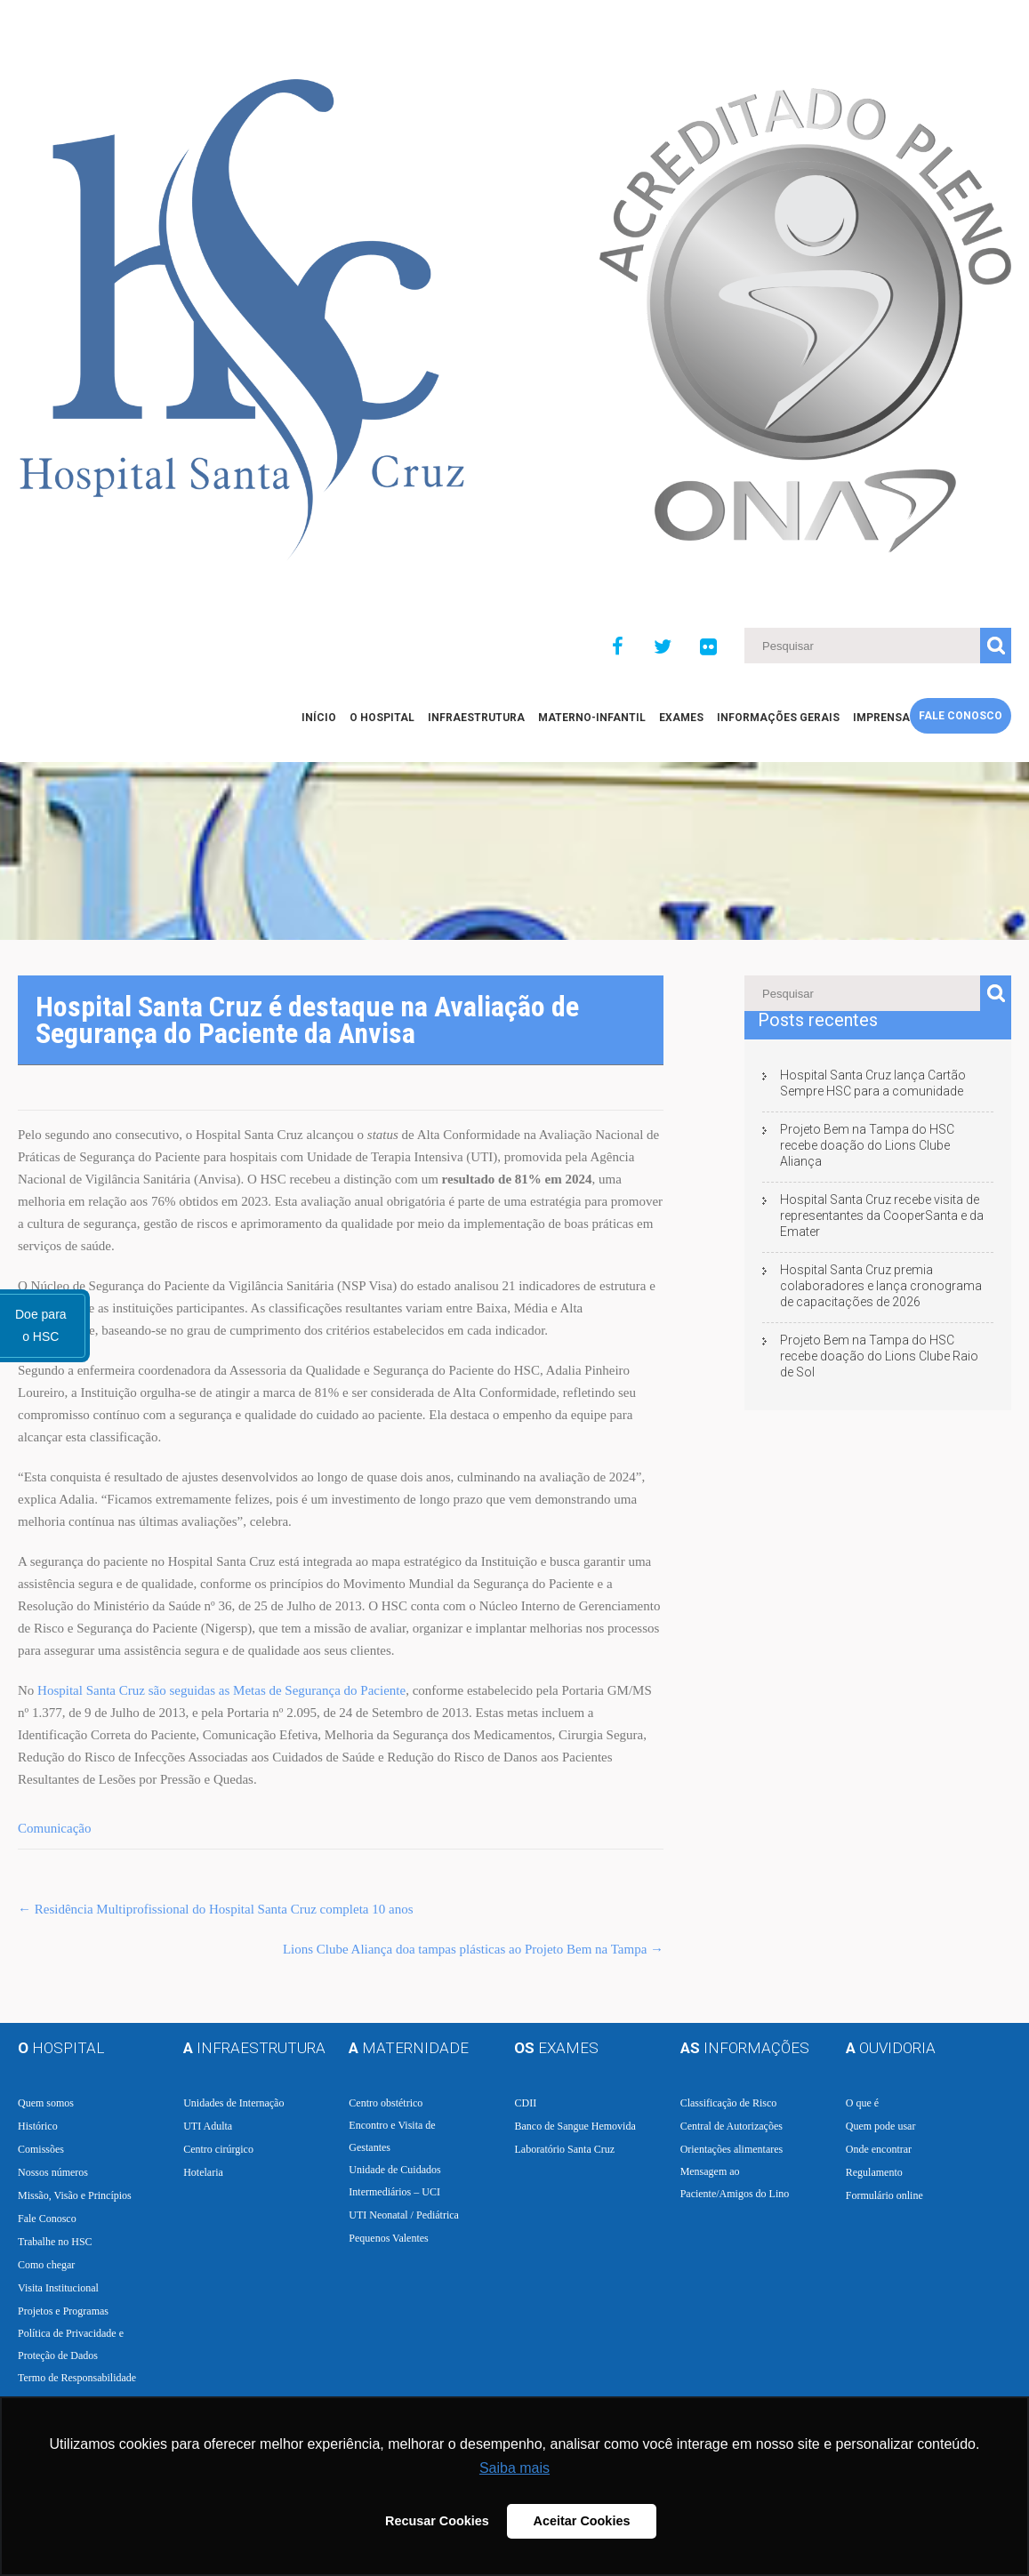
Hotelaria (203, 2172)
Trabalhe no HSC (55, 2241)
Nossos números (53, 2172)
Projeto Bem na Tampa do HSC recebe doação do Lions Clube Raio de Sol (879, 1356)
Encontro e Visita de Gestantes (392, 2136)
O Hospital (382, 717)
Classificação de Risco (728, 2103)
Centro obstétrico (385, 2103)
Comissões (41, 2149)
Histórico (38, 2126)
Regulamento (874, 2172)
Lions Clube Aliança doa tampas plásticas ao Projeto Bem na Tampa (473, 1949)
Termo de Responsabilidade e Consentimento (77, 2388)
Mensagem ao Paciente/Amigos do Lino (735, 2182)
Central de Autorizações (731, 2126)
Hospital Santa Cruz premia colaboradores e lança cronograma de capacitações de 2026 (881, 1286)
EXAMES (681, 717)
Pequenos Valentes (388, 2238)
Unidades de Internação (233, 2103)
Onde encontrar (879, 2149)
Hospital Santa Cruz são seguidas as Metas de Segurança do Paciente (221, 1690)
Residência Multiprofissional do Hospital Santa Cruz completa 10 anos (216, 1909)
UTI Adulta (207, 2126)
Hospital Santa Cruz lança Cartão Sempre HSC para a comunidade (873, 1083)
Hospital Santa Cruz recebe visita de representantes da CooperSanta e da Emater (882, 1215)
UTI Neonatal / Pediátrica (404, 2215)
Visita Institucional (58, 2288)
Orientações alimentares (732, 2149)
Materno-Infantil (592, 717)
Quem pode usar (881, 2126)
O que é (862, 2103)
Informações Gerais (778, 717)
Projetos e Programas (63, 2311)
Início (318, 717)
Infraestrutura (476, 717)
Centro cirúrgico (218, 2149)
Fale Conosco (960, 716)
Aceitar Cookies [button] (582, 2521)
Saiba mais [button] (514, 2468)
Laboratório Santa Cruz (564, 2149)
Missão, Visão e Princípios (75, 2195)
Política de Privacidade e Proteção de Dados (71, 2344)
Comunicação (54, 1828)
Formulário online (884, 2195)
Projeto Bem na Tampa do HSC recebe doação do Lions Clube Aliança (867, 1145)
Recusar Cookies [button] (437, 2521)
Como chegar (46, 2265)
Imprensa (881, 717)
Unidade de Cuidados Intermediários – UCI (394, 2180)
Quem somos (46, 2103)
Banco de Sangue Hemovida (574, 2126)
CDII (525, 2103)
